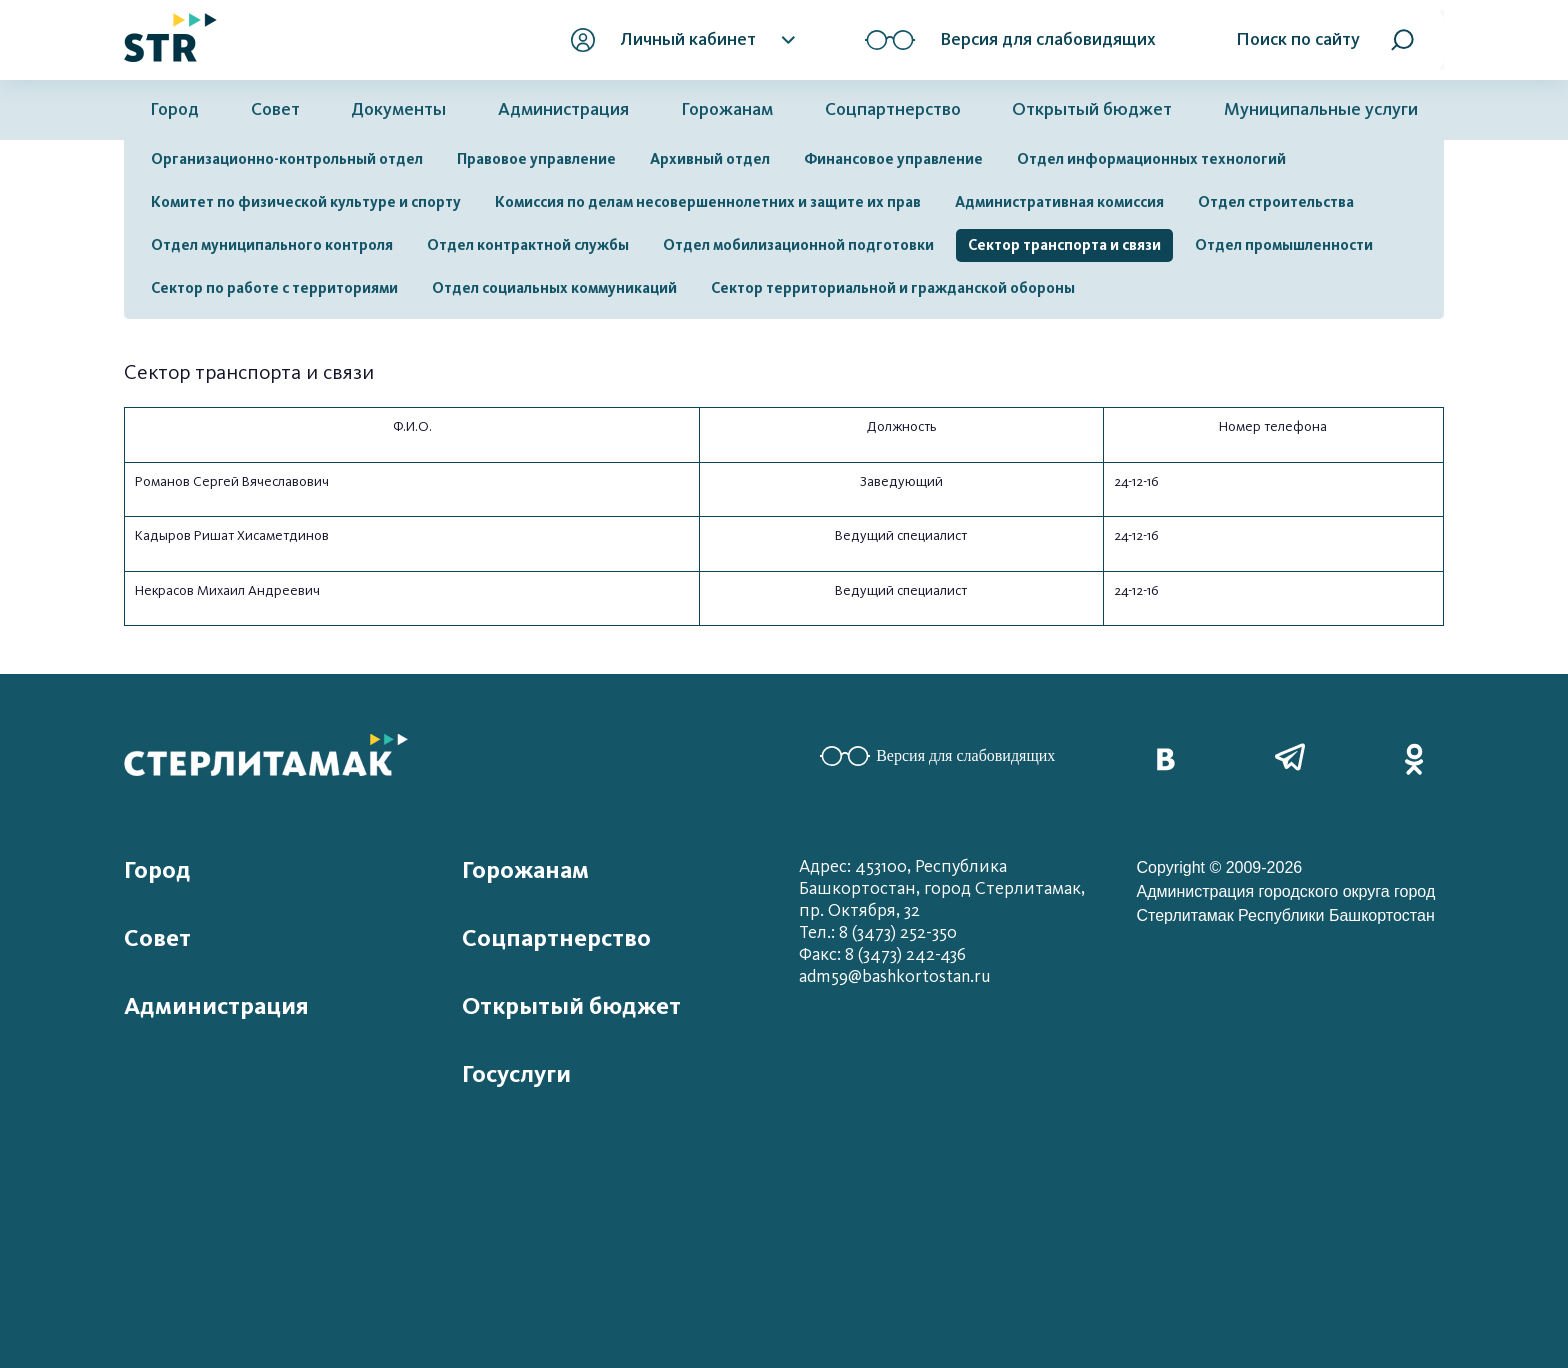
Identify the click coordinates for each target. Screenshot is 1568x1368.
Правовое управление (536, 159)
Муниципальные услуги (1321, 109)
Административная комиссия (1059, 202)
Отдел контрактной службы (528, 245)
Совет (275, 109)
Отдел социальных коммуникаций (554, 288)
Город (174, 109)
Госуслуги (516, 1074)
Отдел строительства (1276, 202)
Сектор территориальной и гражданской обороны (893, 288)
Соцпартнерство (893, 109)
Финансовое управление (893, 159)
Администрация (563, 109)
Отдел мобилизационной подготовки (798, 245)
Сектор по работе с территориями (274, 288)
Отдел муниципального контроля (272, 245)
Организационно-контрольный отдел (287, 159)
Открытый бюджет (1092, 109)
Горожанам (727, 109)
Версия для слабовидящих (937, 756)
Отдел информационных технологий (1151, 159)
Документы (398, 109)
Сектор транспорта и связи (1064, 245)
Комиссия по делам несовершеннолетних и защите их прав (708, 202)
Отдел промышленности (1284, 245)
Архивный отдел (710, 159)
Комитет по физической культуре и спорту (306, 202)
